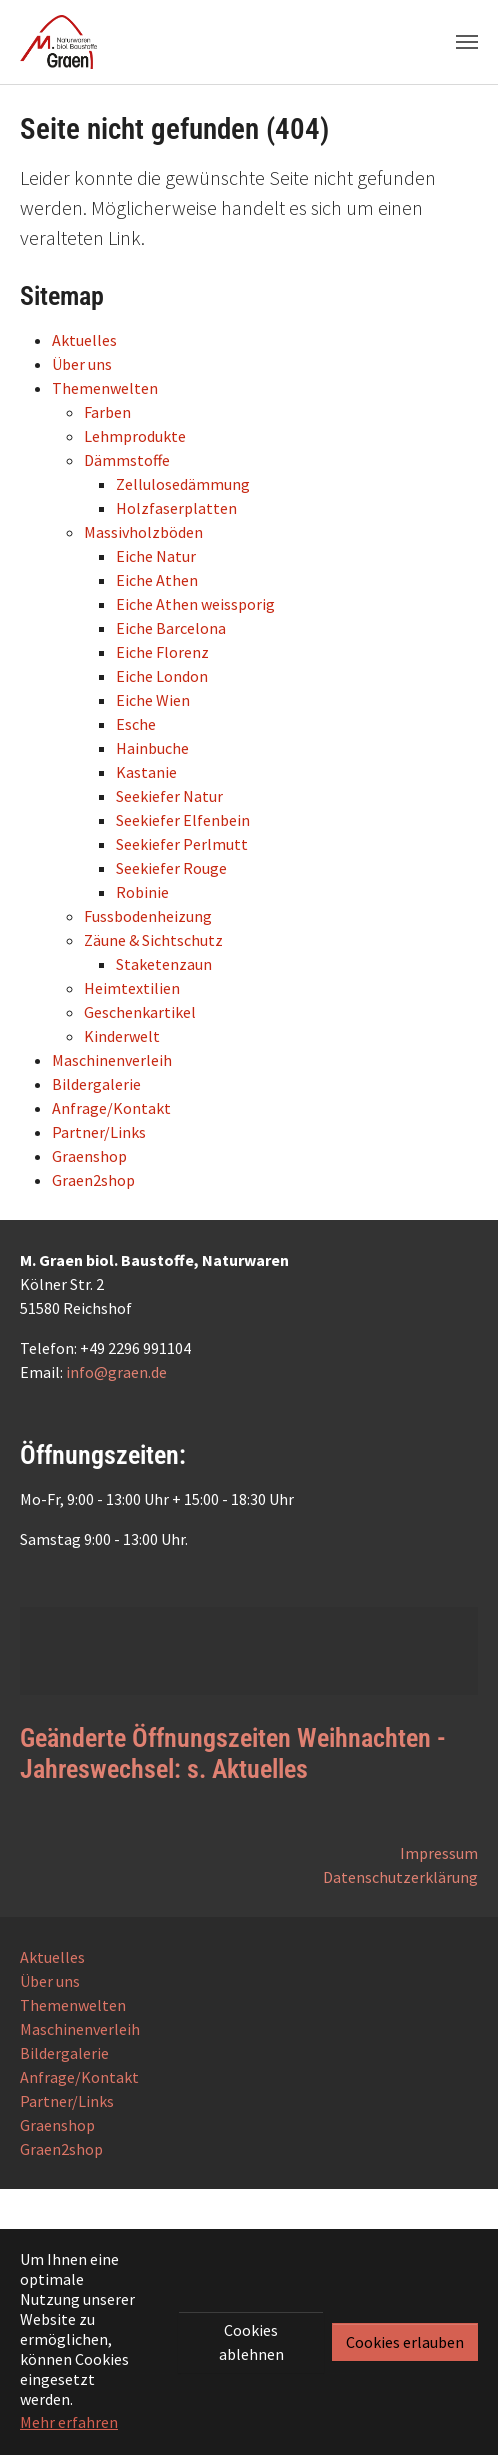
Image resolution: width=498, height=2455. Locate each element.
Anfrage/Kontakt (111, 1108)
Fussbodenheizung (148, 916)
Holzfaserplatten (176, 508)
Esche (136, 724)
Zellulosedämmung (183, 484)
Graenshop (89, 1156)
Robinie (142, 892)
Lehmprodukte (135, 436)
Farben (107, 412)
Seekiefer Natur (169, 796)
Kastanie (146, 772)
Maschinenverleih (112, 1060)
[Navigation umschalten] (467, 42)
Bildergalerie (96, 1084)
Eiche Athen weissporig (195, 604)
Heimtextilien (132, 988)
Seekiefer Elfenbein (183, 820)
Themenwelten (105, 388)
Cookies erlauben (405, 2342)
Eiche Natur (156, 556)
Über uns (82, 364)
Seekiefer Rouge (171, 868)
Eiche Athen (157, 580)
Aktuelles (84, 340)
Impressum (439, 1853)
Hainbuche (152, 748)
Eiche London (162, 676)
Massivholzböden (143, 532)
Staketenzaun (164, 964)
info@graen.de (116, 1372)
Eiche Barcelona (171, 628)
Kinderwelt (122, 1036)
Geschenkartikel (140, 1012)
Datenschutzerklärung (400, 1877)
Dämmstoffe (127, 460)
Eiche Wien (153, 700)
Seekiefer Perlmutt (182, 844)
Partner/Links (99, 1132)
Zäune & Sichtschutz (153, 940)
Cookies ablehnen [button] (251, 2342)
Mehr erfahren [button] (69, 2422)
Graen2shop (93, 1180)
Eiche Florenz (162, 652)
